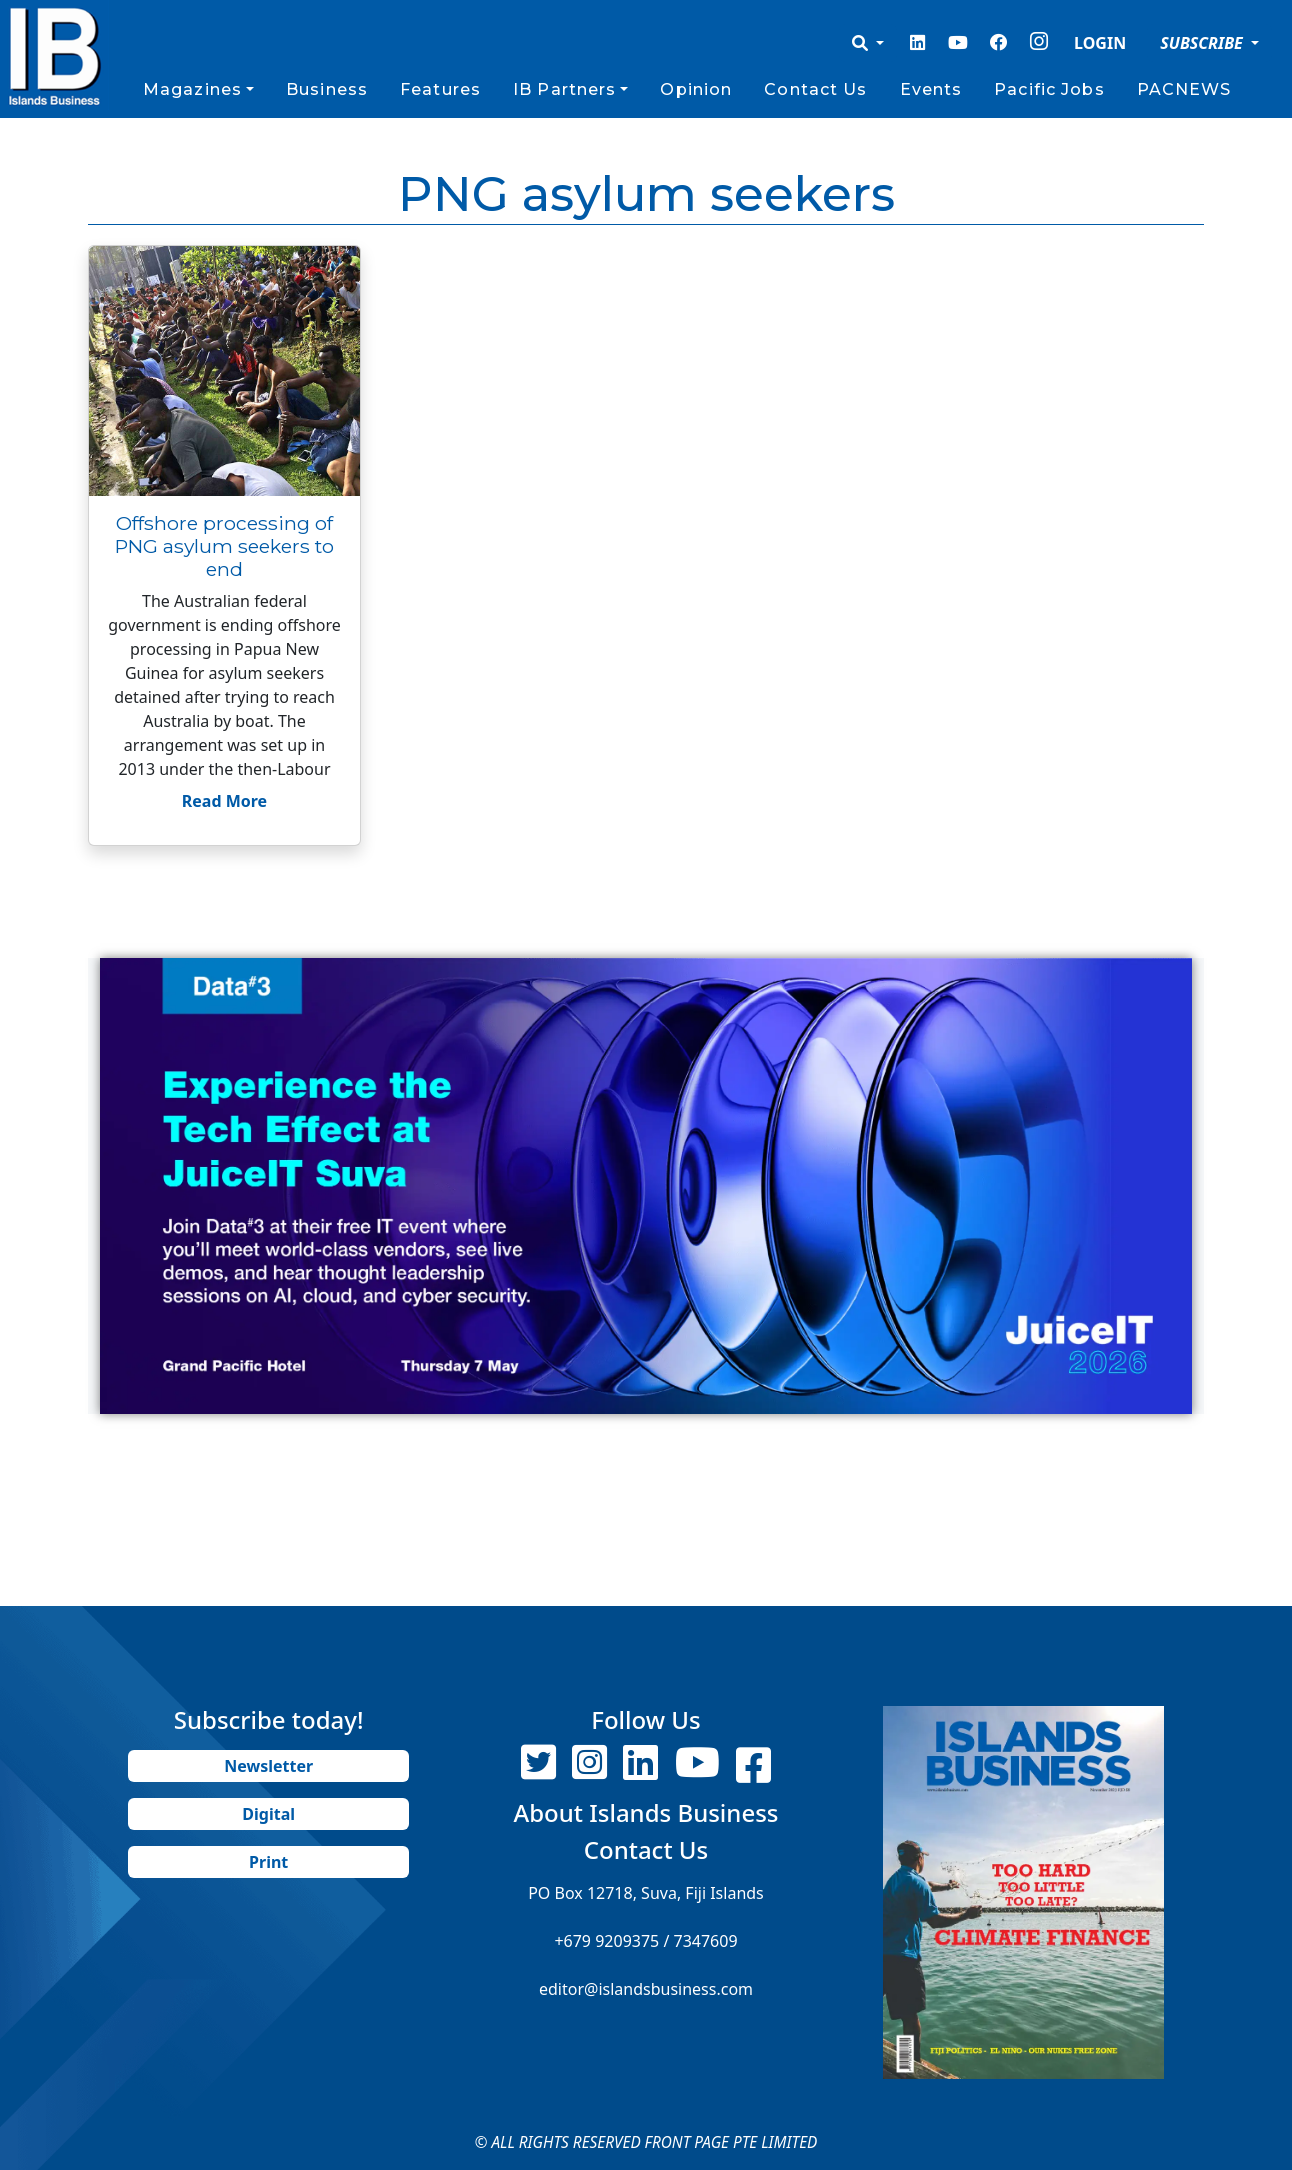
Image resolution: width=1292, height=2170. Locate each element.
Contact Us (815, 89)
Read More (224, 801)
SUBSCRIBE (1203, 43)
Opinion (696, 89)
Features (440, 89)
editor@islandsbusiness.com (646, 1989)
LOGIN (1100, 43)
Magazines (192, 89)
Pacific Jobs (1049, 89)
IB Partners (564, 89)
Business (327, 89)
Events (931, 89)
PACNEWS (1184, 89)
